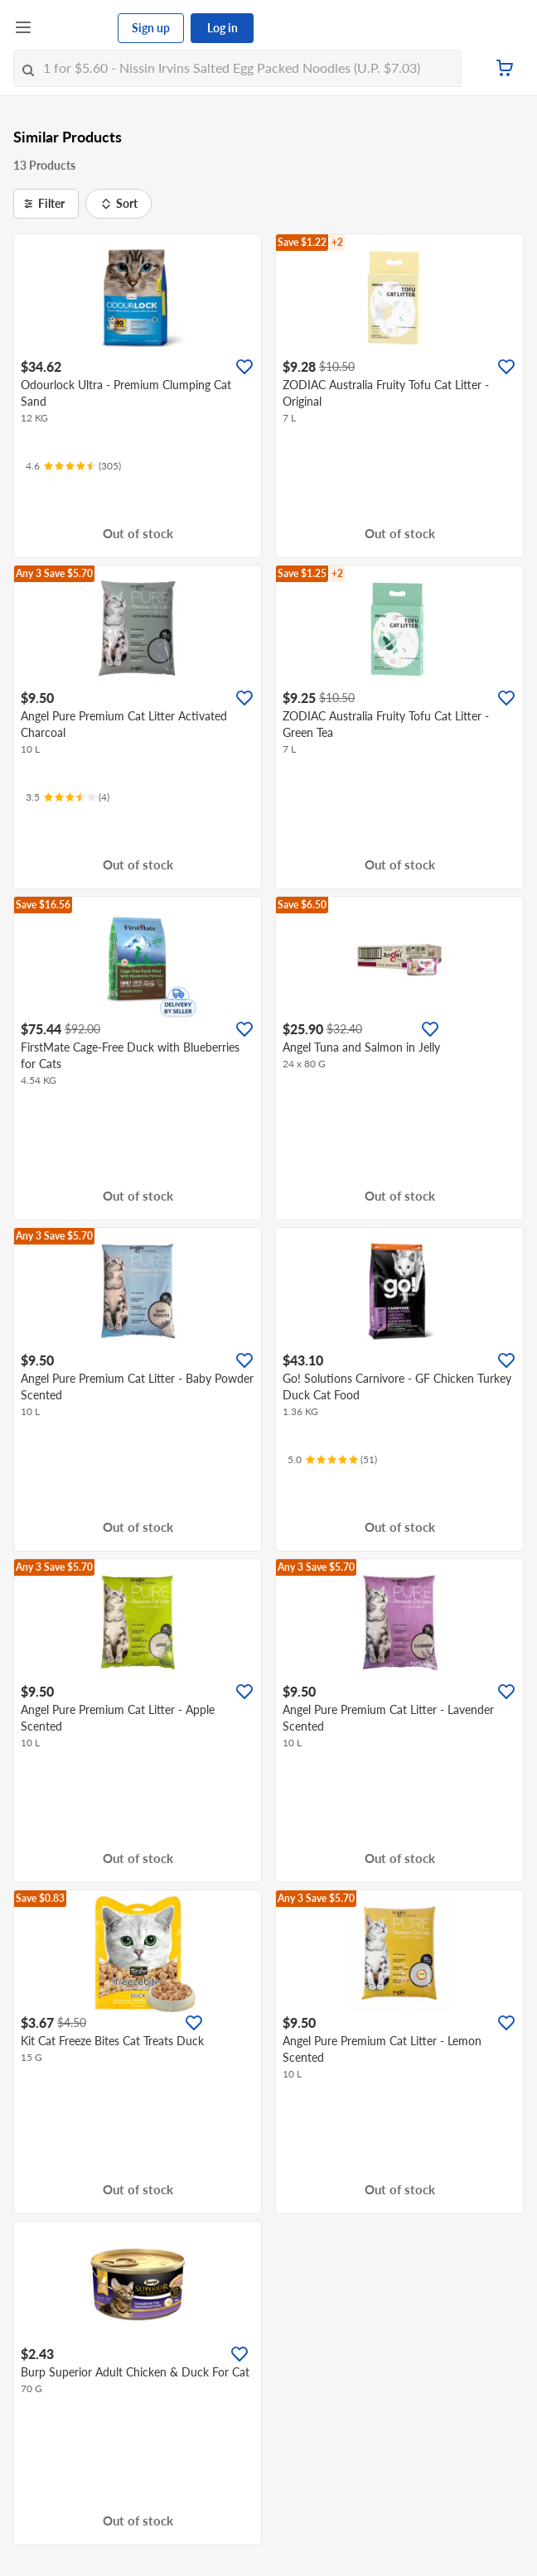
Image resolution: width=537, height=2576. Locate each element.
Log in (222, 28)
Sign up (151, 28)
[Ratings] (73, 466)
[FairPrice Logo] (75, 28)
